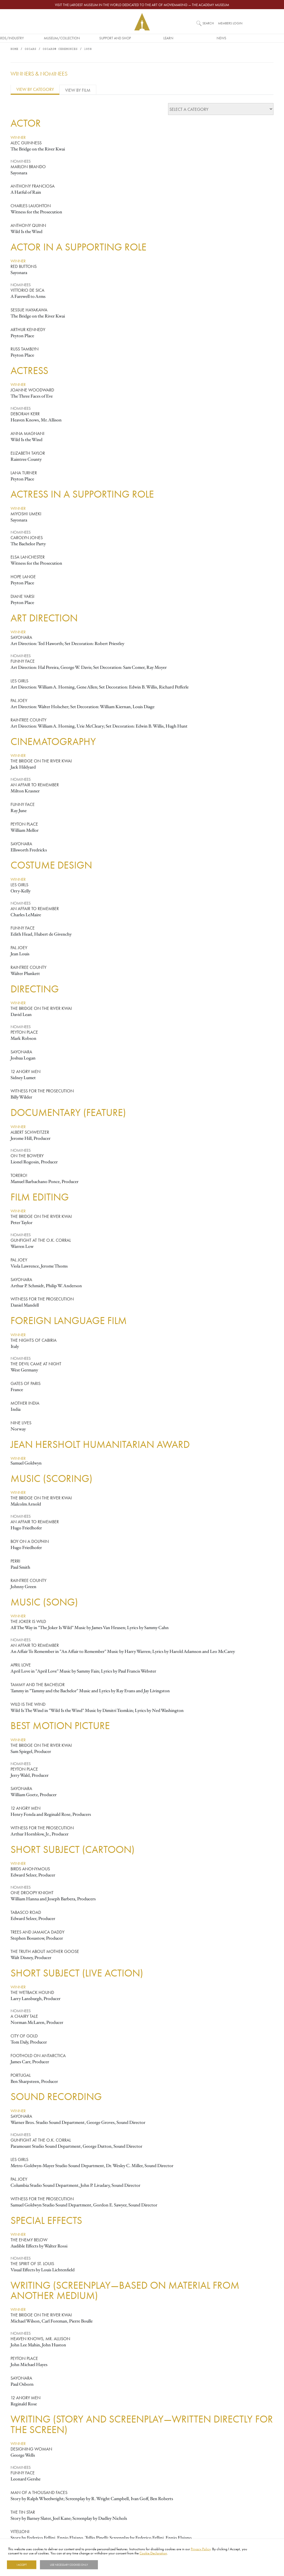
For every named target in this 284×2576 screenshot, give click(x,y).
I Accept (22, 2564)
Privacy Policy (201, 2549)
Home (14, 49)
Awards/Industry (35, 38)
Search (208, 23)
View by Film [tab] (77, 90)
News (248, 38)
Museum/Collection (89, 38)
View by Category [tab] (35, 90)
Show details (112, 2565)
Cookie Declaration (153, 2553)
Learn (195, 38)
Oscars (30, 49)
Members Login (230, 23)
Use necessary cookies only (69, 2564)
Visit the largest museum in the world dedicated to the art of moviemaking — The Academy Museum (142, 4)
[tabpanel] (142, 1322)
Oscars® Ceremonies (60, 49)
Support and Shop (142, 38)
